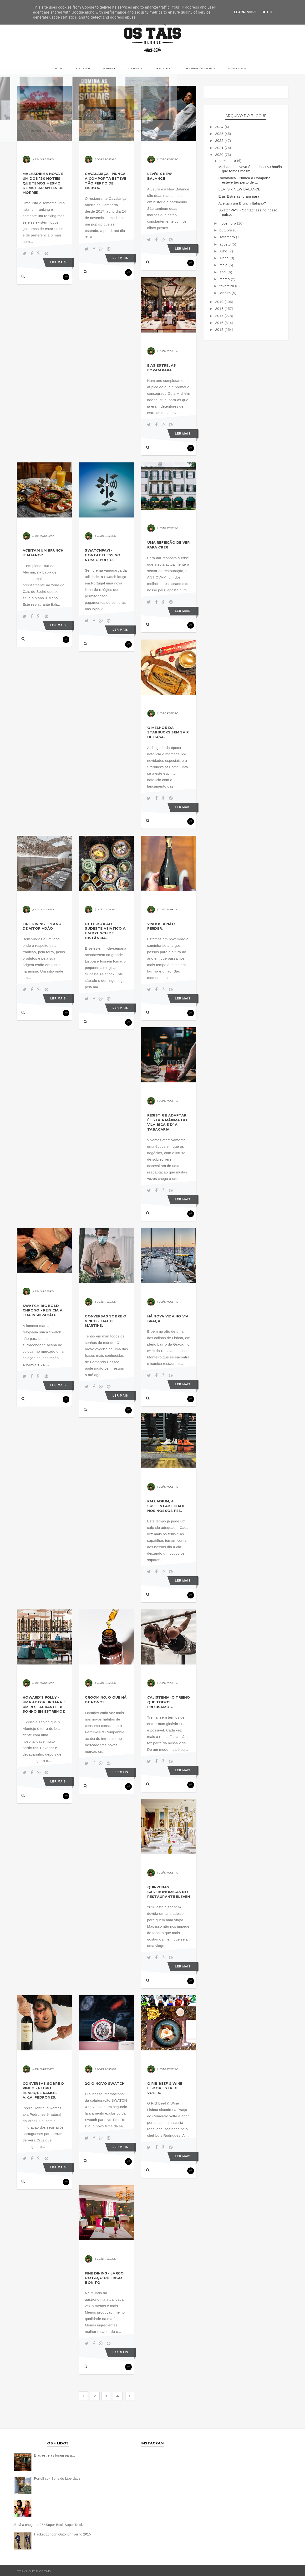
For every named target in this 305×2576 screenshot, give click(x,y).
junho (224, 258)
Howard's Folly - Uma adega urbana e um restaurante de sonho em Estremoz (44, 1704)
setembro (227, 237)
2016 (219, 323)
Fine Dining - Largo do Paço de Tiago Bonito (104, 2278)
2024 (219, 127)
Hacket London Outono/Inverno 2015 (62, 2534)
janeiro (225, 293)
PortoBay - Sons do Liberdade (57, 2478)
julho (224, 251)
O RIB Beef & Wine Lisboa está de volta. (165, 2088)
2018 (219, 309)
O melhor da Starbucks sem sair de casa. (168, 732)
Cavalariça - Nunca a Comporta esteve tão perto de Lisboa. (105, 181)
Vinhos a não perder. (161, 926)
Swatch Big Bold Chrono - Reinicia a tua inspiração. (42, 1310)
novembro (228, 223)
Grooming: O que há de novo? (106, 1699)
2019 (219, 302)
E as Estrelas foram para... (161, 367)
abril (223, 272)
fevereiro (227, 286)
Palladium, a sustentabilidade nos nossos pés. (166, 1506)
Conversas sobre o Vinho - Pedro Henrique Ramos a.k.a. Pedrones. (43, 2090)
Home (69, 68)
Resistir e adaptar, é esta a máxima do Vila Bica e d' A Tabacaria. (167, 1122)
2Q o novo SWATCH (105, 2083)
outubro (226, 230)
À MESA (111, 68)
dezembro (228, 161)
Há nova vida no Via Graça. (167, 1318)
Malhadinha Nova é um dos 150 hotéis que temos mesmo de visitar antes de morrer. (43, 183)
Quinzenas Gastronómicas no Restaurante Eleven (168, 1892)
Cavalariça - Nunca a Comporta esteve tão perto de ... (244, 180)
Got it (267, 12)
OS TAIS (57, 2571)
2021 (219, 148)
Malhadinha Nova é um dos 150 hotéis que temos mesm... (250, 169)
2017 (219, 316)
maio (224, 265)
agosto (225, 244)
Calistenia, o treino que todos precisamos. (168, 1702)
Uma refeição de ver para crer (168, 544)
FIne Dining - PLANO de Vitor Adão (42, 926)
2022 (219, 140)
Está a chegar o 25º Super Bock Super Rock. (49, 2525)
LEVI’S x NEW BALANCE (159, 176)
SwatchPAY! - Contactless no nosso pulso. (102, 555)
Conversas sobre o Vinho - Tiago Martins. (105, 1321)
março (225, 279)
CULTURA (134, 68)
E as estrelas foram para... (54, 2455)
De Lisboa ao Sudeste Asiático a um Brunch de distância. (105, 931)
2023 (219, 134)
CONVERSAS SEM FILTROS (192, 68)
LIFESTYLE (157, 68)
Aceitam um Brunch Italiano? (43, 552)
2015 (219, 330)
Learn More (245, 12)
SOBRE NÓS (89, 68)
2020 (219, 155)
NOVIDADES (226, 68)
